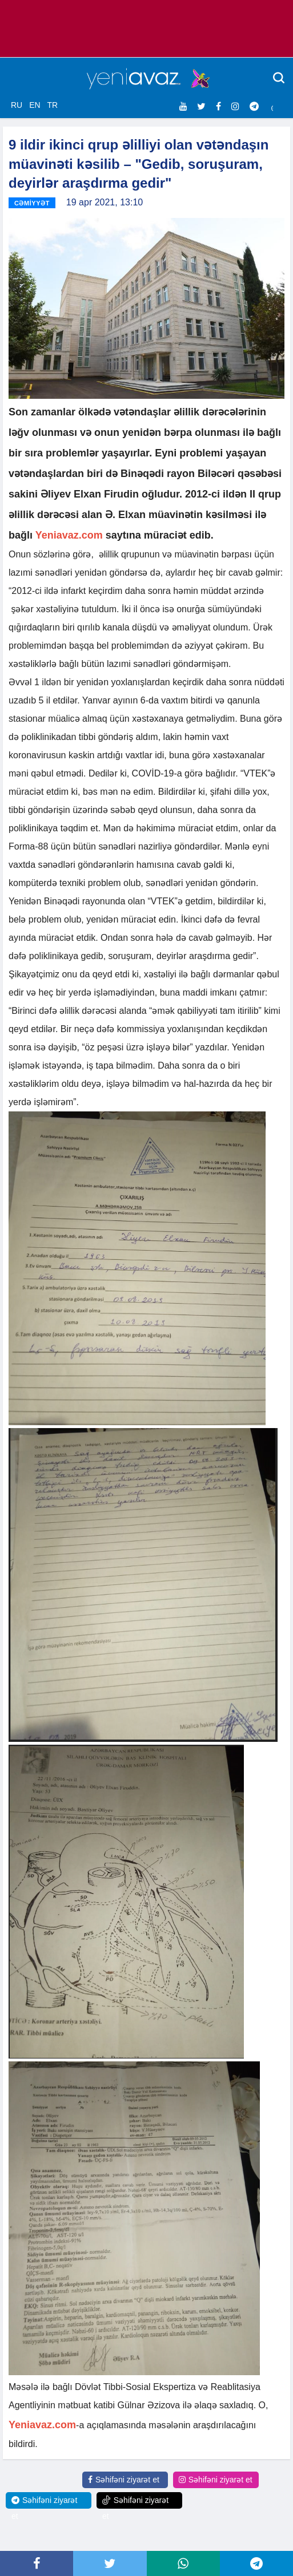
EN (34, 105)
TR (52, 105)
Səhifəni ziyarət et (123, 2479)
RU (16, 105)
